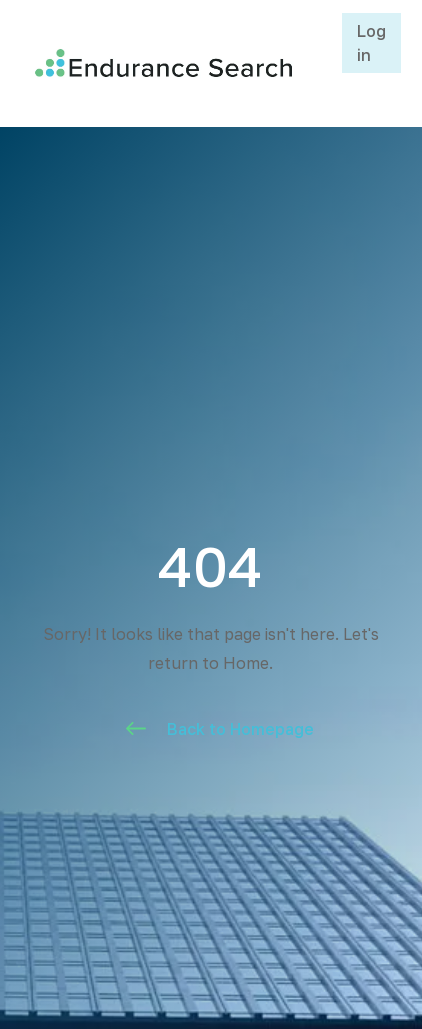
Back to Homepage (240, 729)
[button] (319, 63)
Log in (371, 43)
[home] (158, 63)
